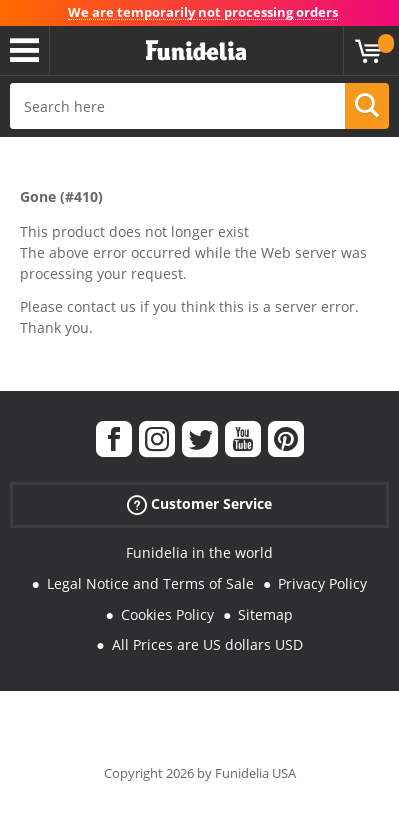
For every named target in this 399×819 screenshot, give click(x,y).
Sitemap (265, 614)
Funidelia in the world (199, 552)
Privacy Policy (322, 583)
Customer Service (199, 504)
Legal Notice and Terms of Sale (150, 583)
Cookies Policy (167, 614)
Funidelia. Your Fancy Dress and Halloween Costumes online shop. (196, 51)
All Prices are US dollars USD (207, 644)
